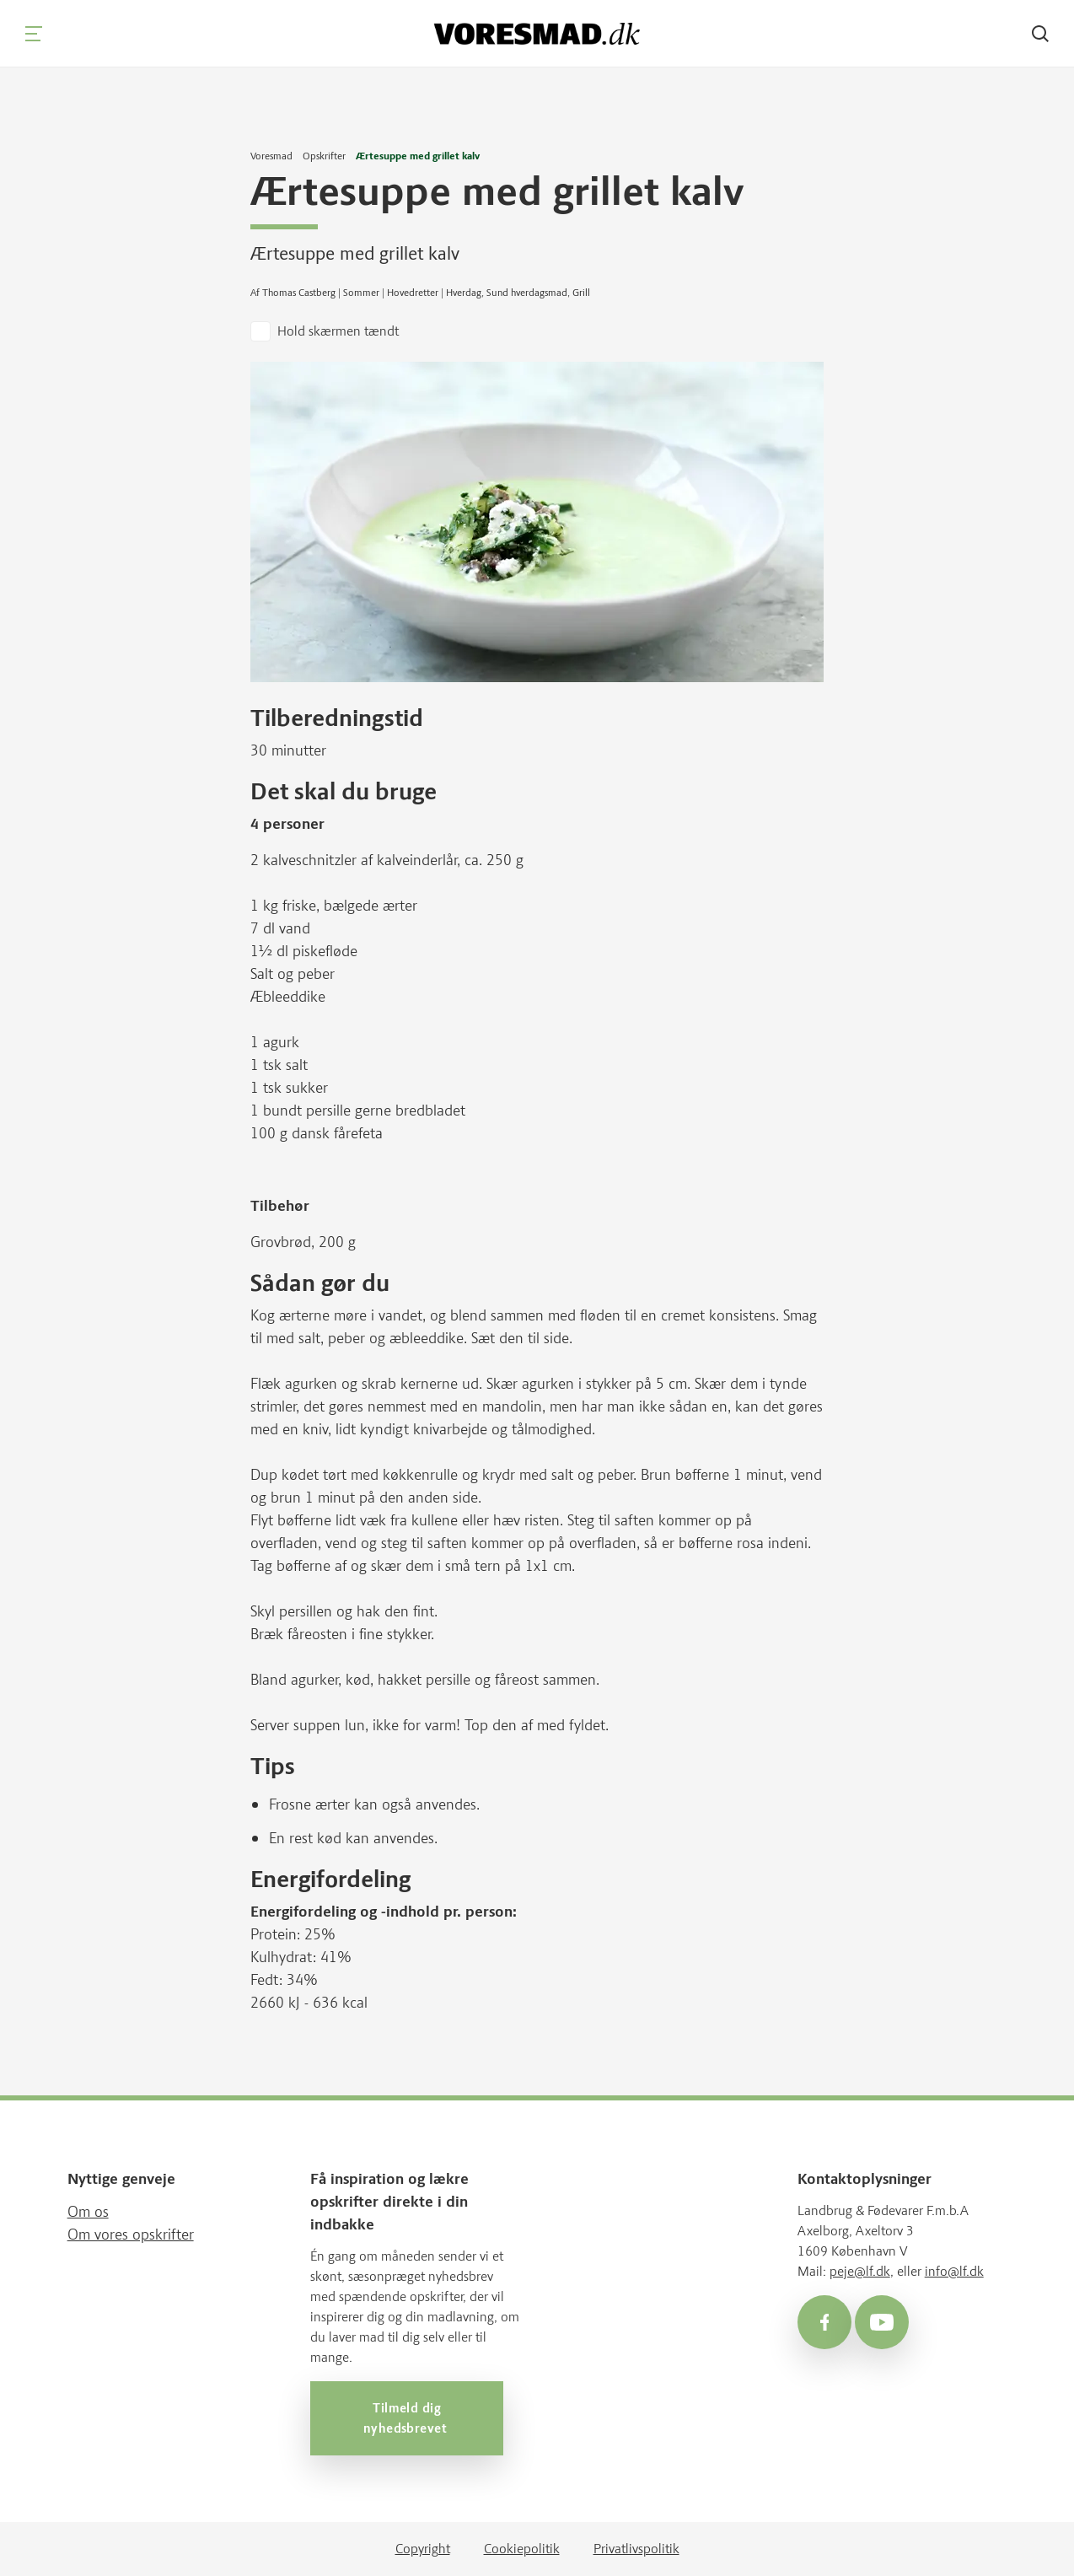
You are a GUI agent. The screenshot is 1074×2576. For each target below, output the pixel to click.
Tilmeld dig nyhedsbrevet (407, 2417)
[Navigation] (33, 33)
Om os (88, 2211)
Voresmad (271, 156)
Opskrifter (324, 156)
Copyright (422, 2549)
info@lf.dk (954, 2270)
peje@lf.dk (860, 2270)
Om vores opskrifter (130, 2233)
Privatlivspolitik (636, 2549)
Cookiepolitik (522, 2549)
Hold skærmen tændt (338, 331)
